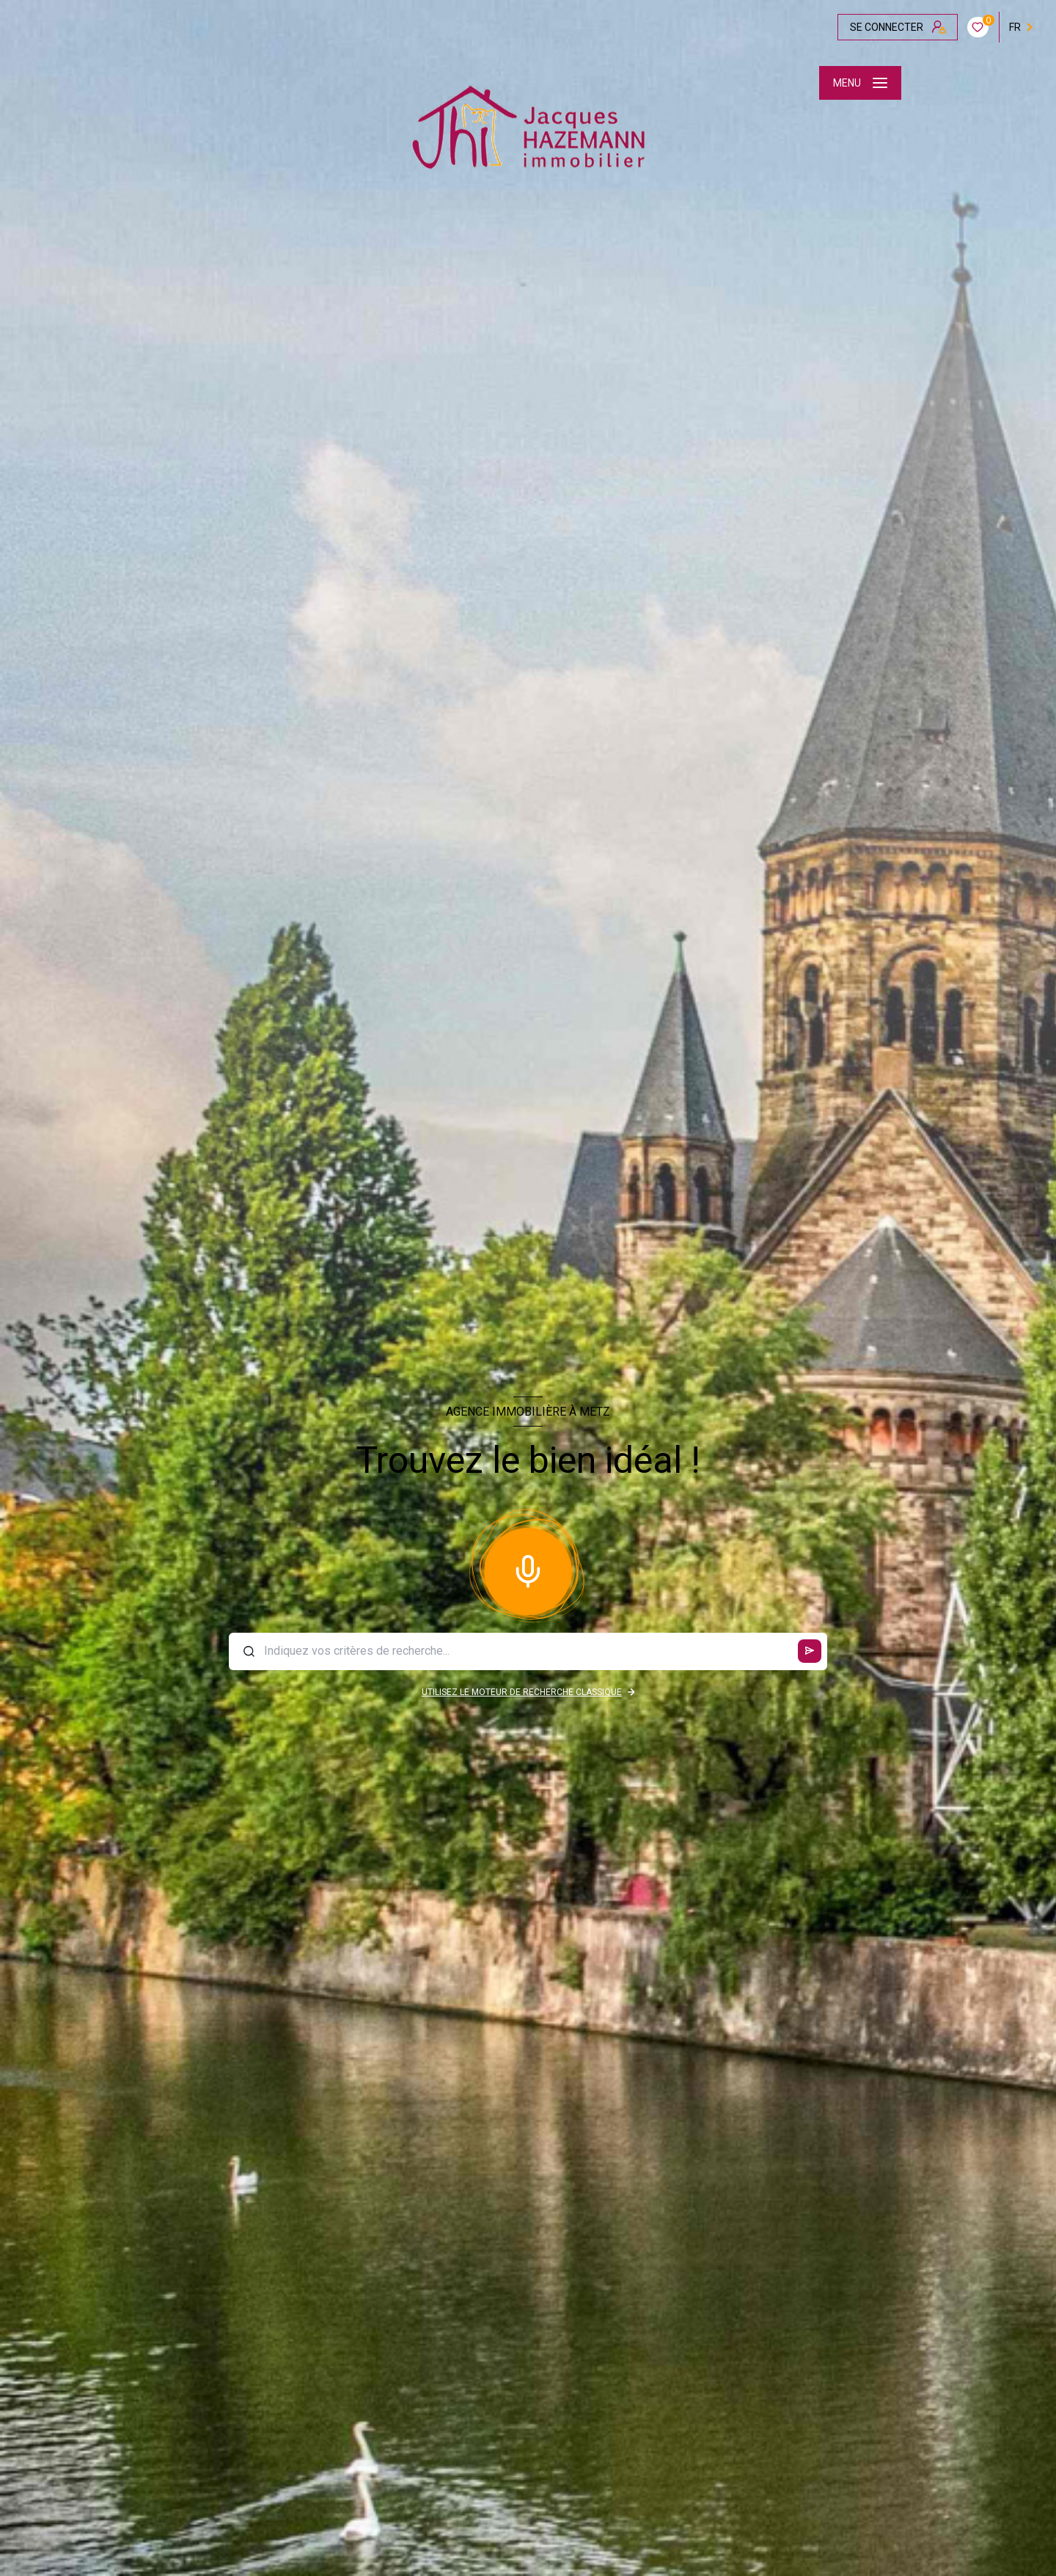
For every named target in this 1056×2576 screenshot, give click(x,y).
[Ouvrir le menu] (860, 83)
